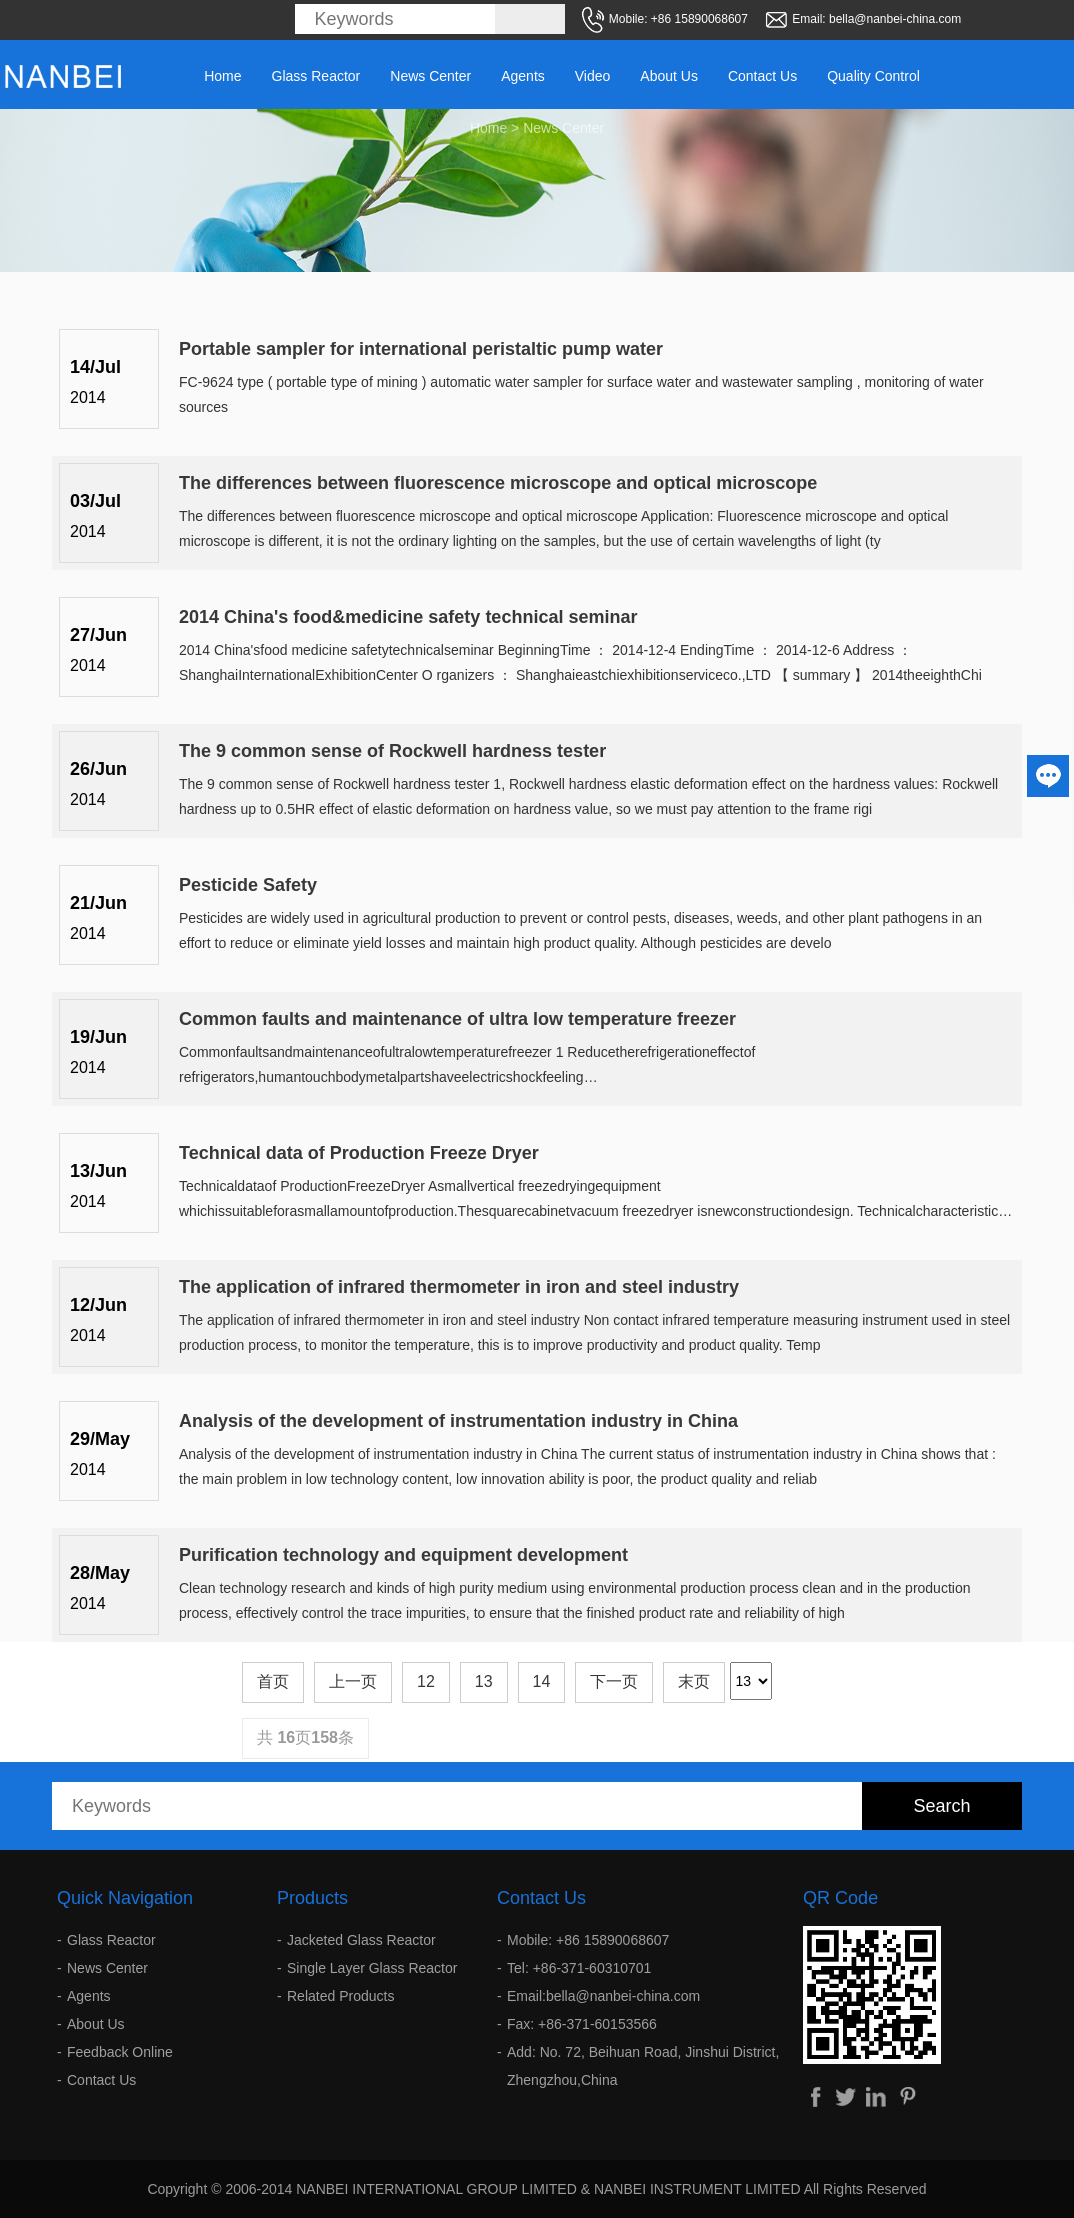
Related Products (340, 1996)
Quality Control (873, 76)
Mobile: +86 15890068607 (588, 1940)
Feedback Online (120, 2052)
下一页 (614, 1681)
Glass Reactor (316, 76)
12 (426, 1681)
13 (484, 1681)
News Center (430, 76)
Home (222, 76)
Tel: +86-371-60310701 (579, 1968)
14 (542, 1681)
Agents (523, 76)
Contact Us (762, 76)
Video (593, 76)
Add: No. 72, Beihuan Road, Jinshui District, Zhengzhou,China (643, 2066)
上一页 (353, 1681)
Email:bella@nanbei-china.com (603, 1996)
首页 (273, 1681)
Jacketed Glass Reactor (361, 1940)
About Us (669, 76)
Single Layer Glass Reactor (372, 1968)
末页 (694, 1681)
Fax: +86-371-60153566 (582, 2024)
